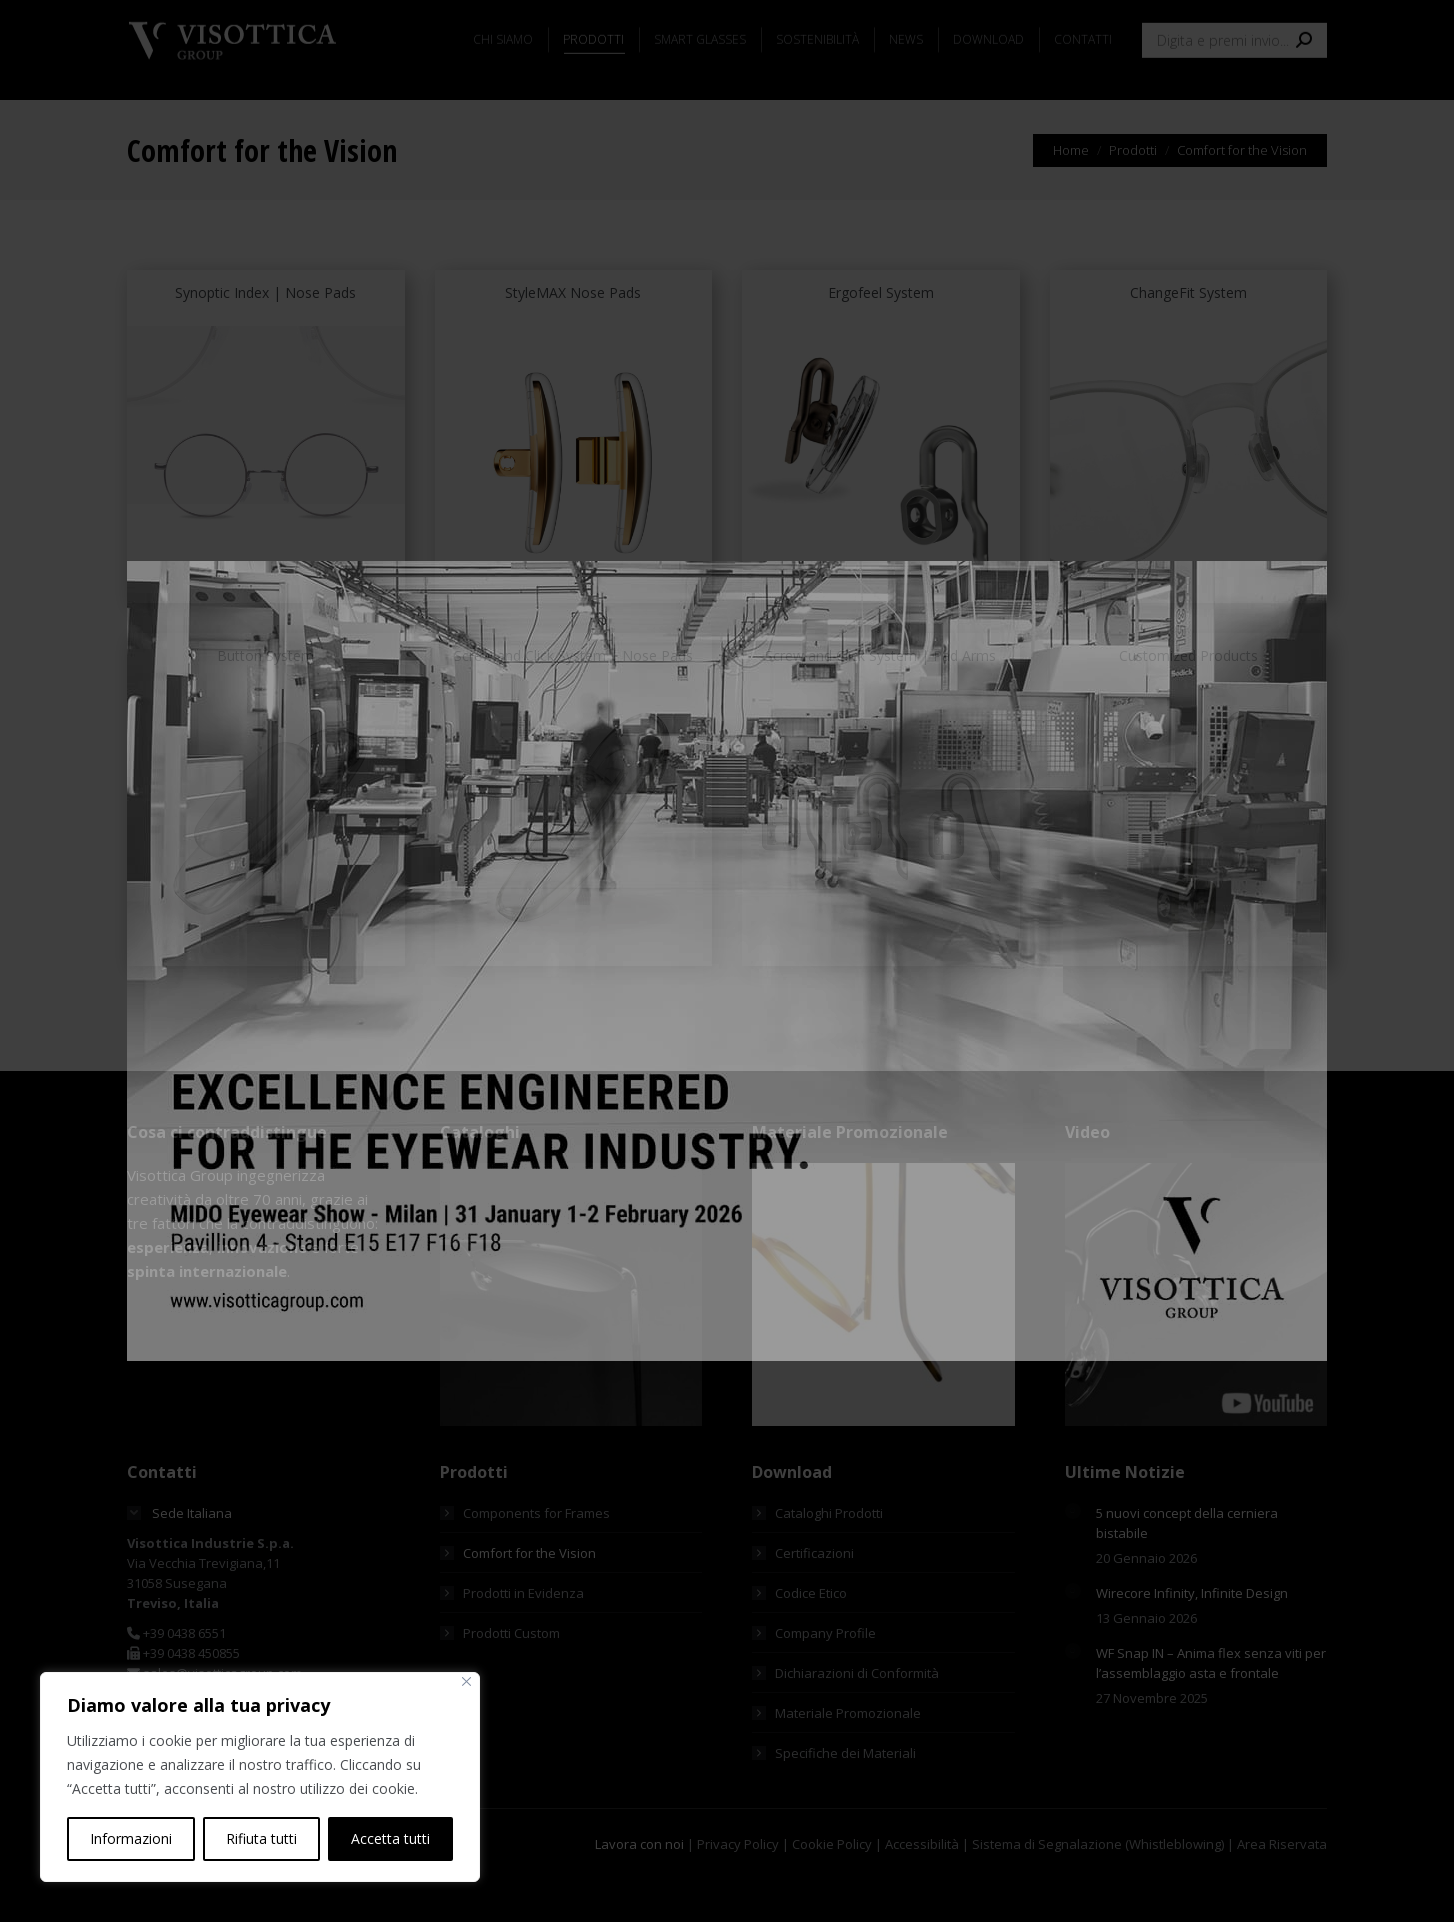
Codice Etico (811, 1636)
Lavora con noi (639, 1887)
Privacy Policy (738, 1887)
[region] (260, 1777)
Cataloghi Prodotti (829, 1556)
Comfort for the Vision (529, 1596)
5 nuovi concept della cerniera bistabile (1187, 1566)
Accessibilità (922, 1887)
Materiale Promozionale (848, 1756)
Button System (265, 698)
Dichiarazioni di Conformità (857, 1716)
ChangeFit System (1188, 335)
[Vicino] (466, 1681)
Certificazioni (814, 1596)
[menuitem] (159, 21)
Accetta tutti (390, 1838)
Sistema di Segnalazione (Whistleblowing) (1098, 1887)
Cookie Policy (832, 1887)
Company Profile (825, 1676)
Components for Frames (536, 1556)
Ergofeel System (881, 335)
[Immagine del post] (1073, 1554)
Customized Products (1188, 698)
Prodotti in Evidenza (523, 1636)
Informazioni (131, 1838)
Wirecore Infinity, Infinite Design (1192, 1636)
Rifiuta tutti (261, 1838)
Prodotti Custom (511, 1676)
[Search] (1234, 93)
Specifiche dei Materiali (845, 1796)
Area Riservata (1282, 1887)
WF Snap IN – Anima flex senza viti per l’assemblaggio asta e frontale (1211, 1706)
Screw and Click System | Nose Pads (573, 698)
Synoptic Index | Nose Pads (265, 335)
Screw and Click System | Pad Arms (880, 698)
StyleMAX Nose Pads (573, 335)
